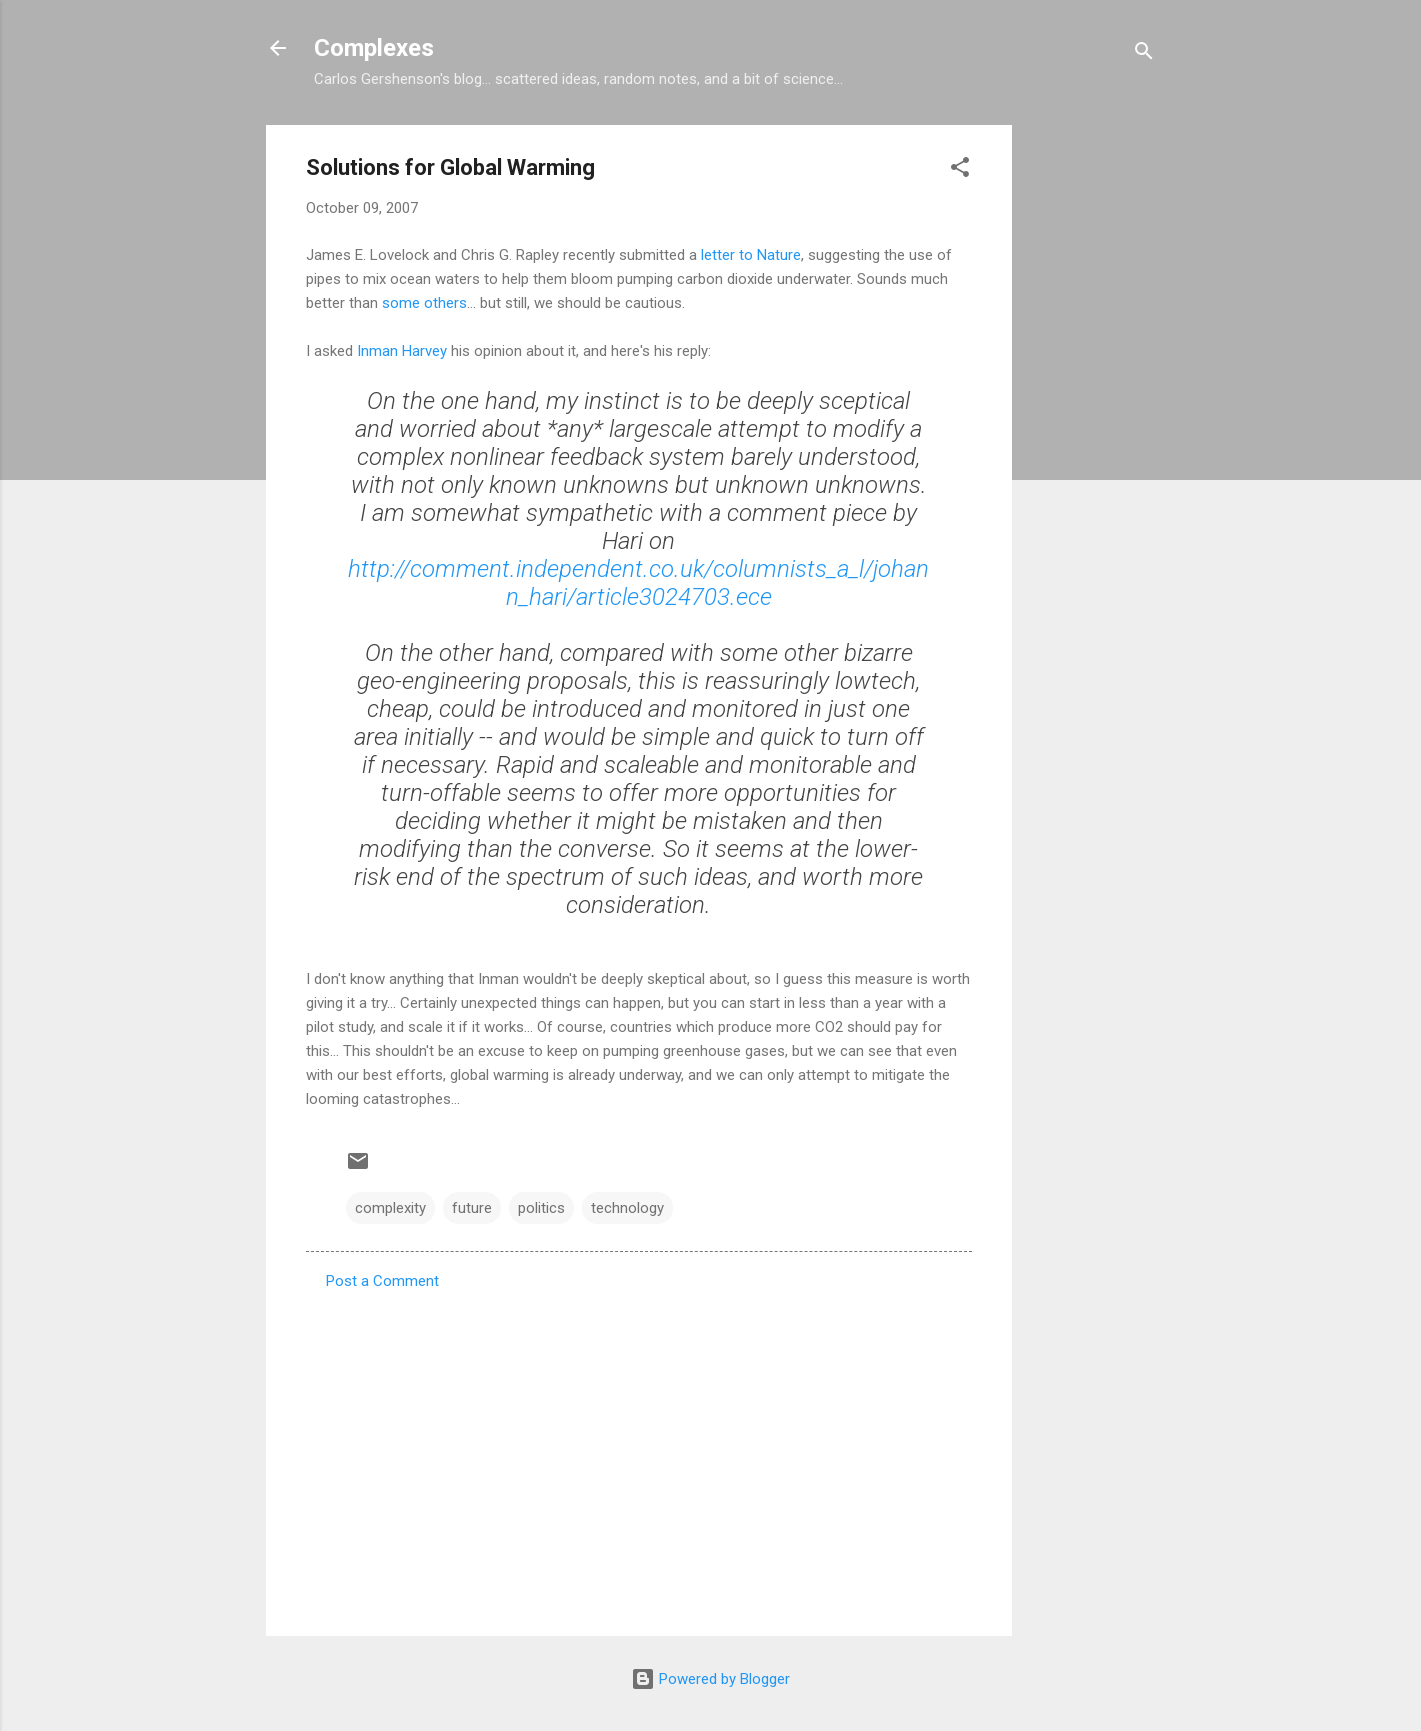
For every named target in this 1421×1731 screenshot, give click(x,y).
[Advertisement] (1092, 425)
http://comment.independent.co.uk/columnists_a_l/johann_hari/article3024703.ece (638, 583)
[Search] (1144, 54)
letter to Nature (751, 255)
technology (627, 1208)
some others (424, 303)
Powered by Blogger (710, 1679)
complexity (390, 1208)
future (472, 1208)
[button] (960, 170)
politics (541, 1208)
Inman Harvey (402, 351)
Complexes (374, 48)
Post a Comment (382, 1281)
